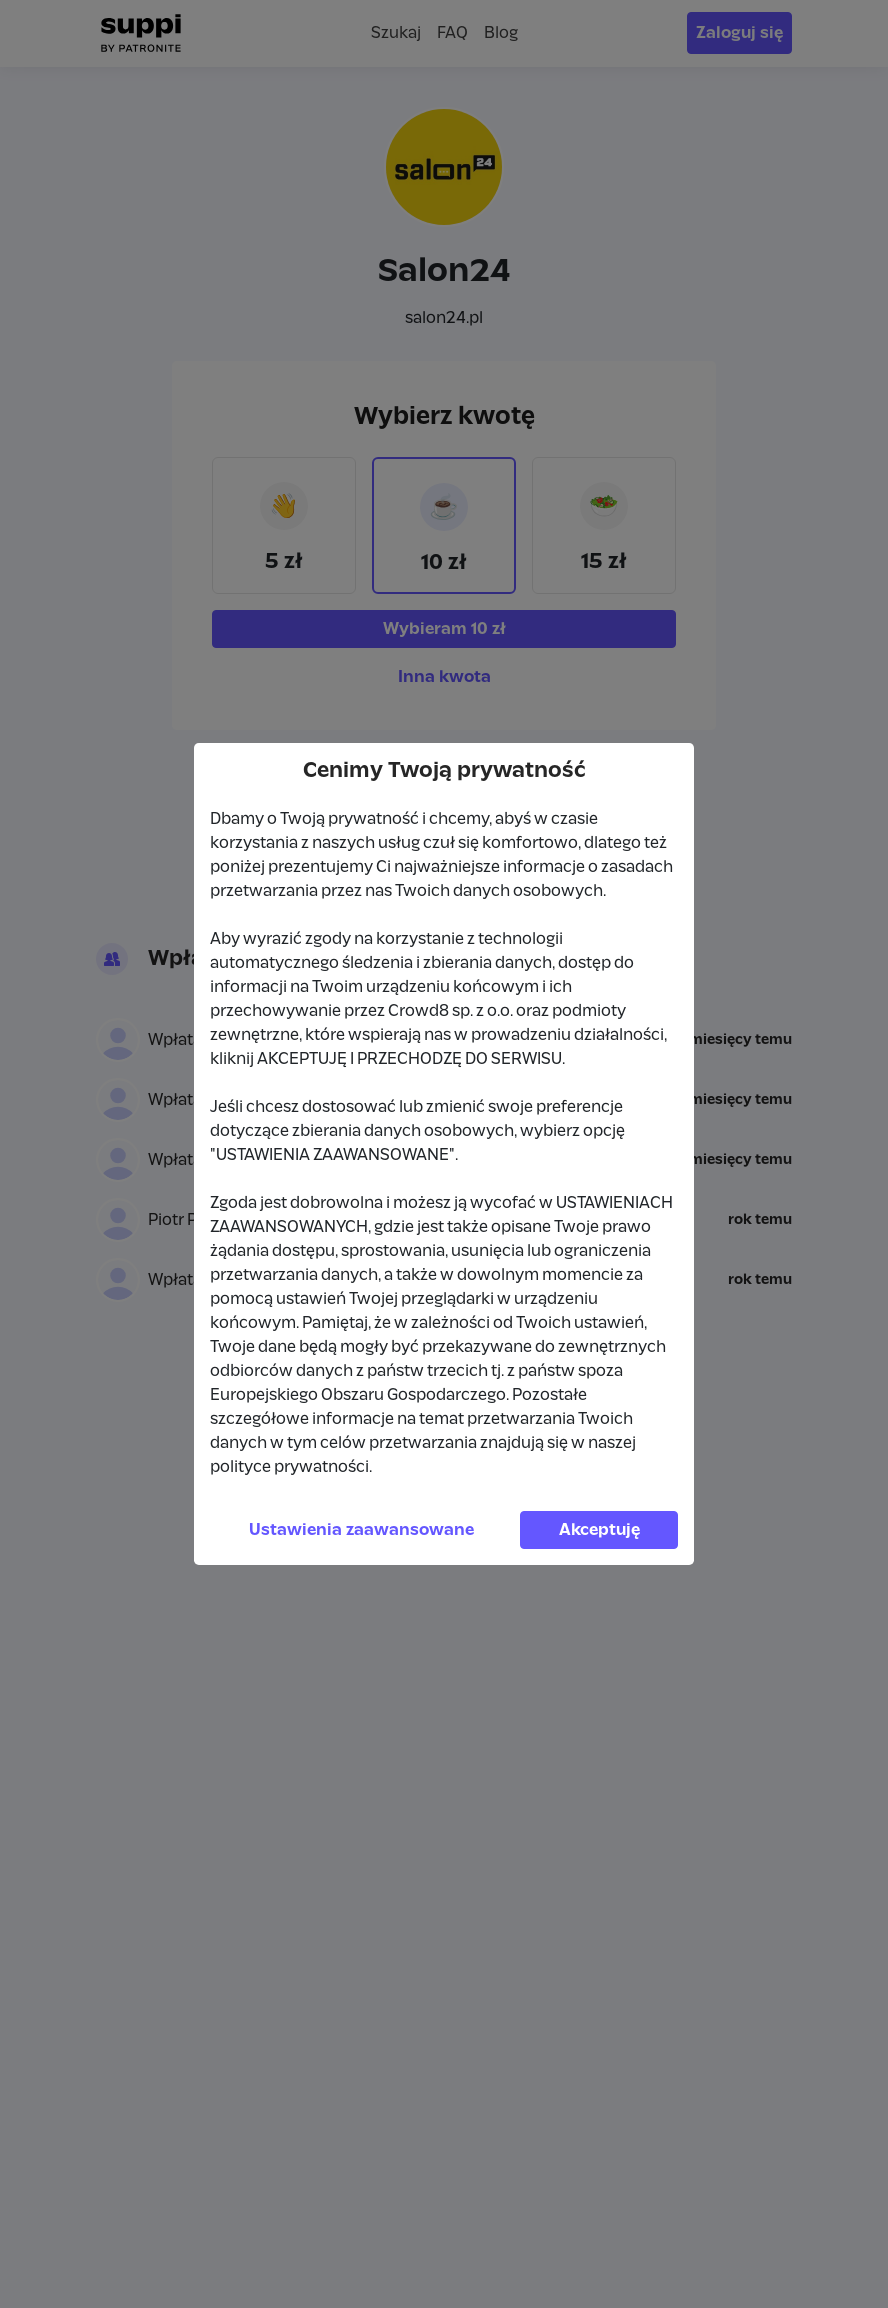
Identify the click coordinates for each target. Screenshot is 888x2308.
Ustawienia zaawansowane (361, 1530)
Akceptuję (599, 1530)
